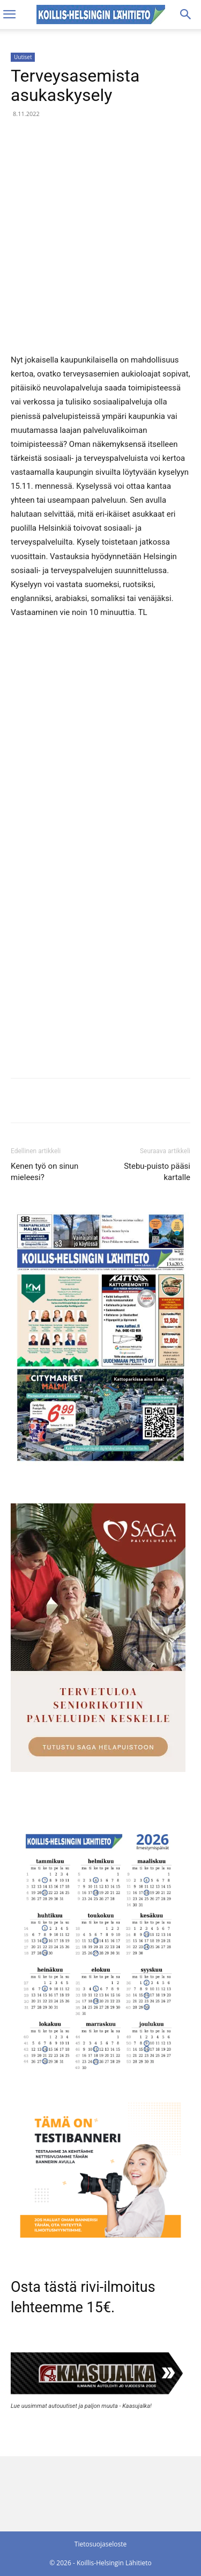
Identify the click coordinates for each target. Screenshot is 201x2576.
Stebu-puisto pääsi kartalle (157, 1171)
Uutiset (23, 57)
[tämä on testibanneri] (100, 2235)
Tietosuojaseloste (100, 2544)
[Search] (186, 14)
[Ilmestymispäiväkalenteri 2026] (100, 2076)
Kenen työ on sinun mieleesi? (44, 1171)
